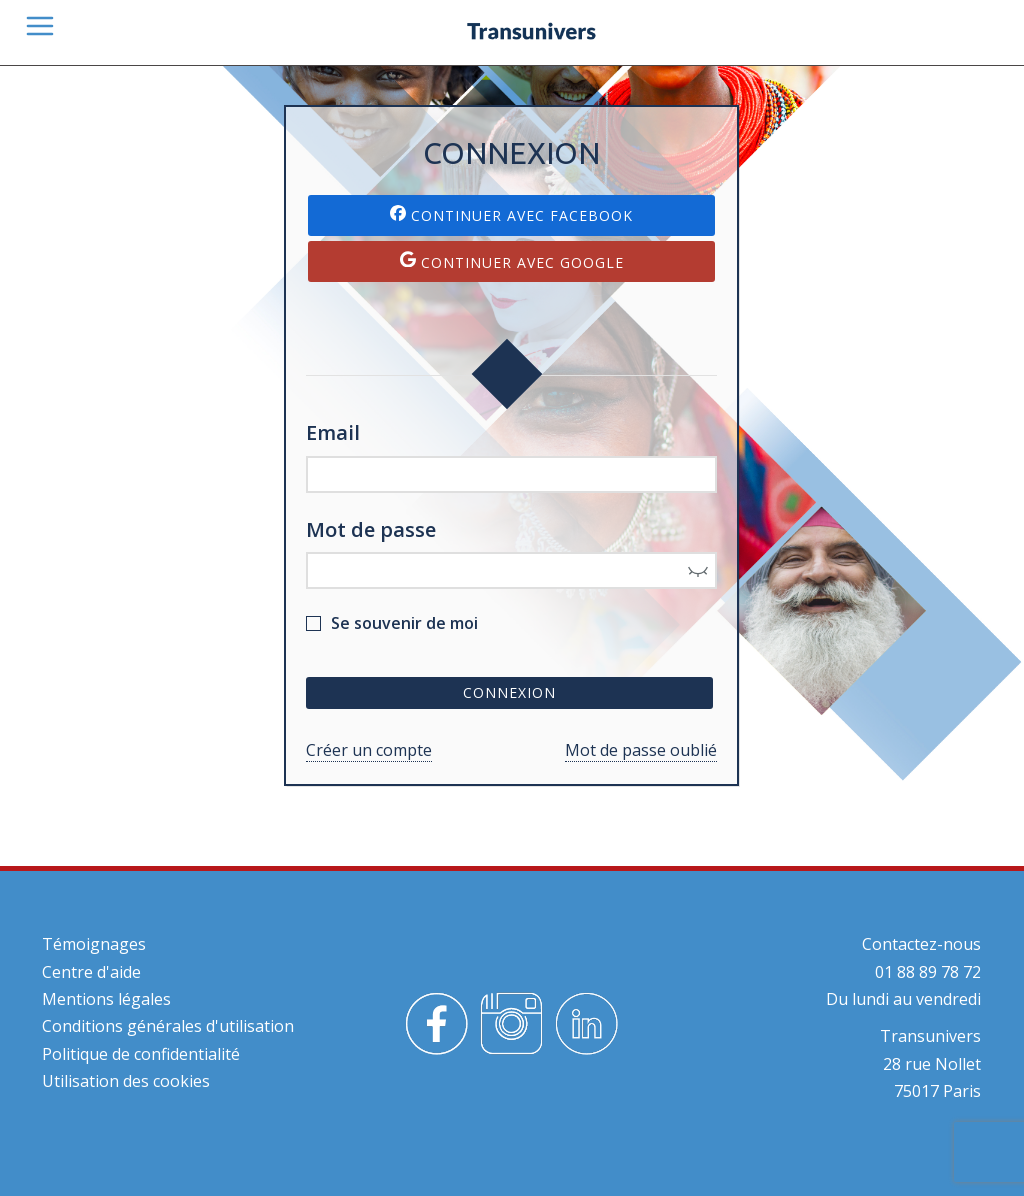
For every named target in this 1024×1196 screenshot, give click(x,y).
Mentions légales (106, 999)
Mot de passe (371, 529)
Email (333, 432)
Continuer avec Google (512, 261)
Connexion (509, 692)
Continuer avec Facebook (511, 215)
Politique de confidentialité (141, 1054)
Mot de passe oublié (641, 750)
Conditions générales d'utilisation (168, 1026)
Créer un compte (369, 750)
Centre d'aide (91, 972)
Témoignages (94, 944)
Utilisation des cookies (126, 1081)
